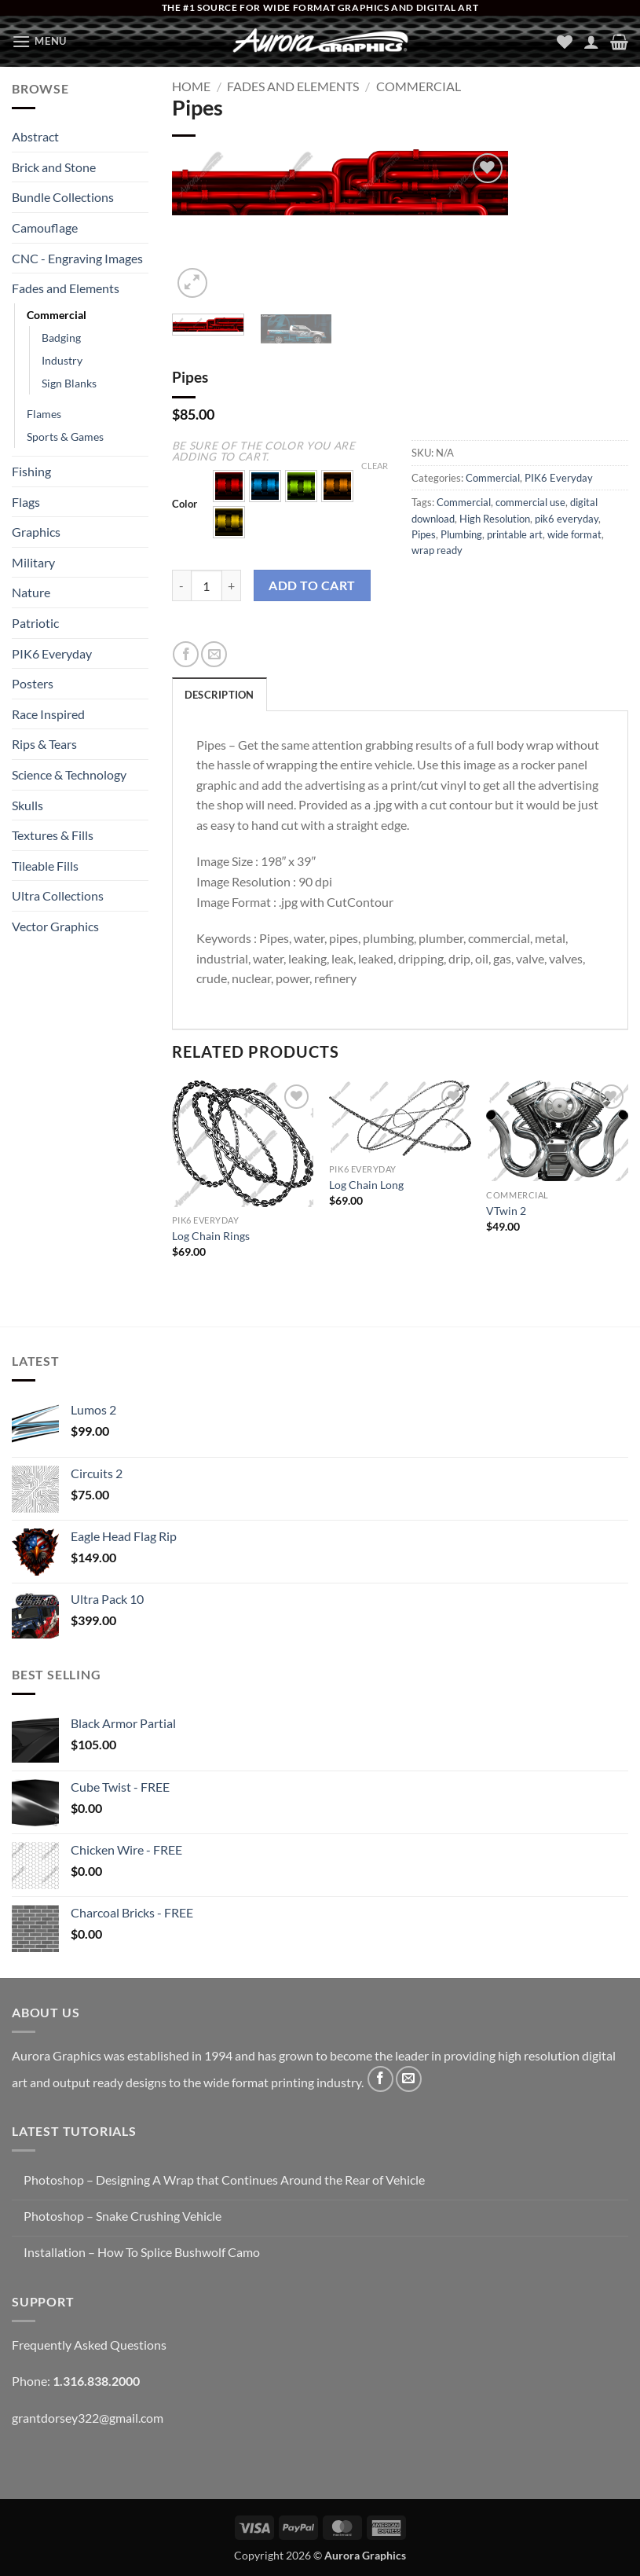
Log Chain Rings (211, 1235)
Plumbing (461, 534)
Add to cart (312, 585)
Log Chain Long (366, 1184)
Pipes (423, 534)
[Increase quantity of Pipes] (231, 585)
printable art (515, 534)
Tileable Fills (45, 865)
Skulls (27, 805)
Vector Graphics (55, 926)
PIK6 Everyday (52, 653)
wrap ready (437, 550)
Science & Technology (69, 774)
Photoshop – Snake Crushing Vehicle (122, 2215)
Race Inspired (48, 713)
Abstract (35, 136)
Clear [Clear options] (374, 466)
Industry (62, 360)
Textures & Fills (52, 834)
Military (33, 562)
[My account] (591, 41)
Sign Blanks (69, 383)
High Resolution (494, 518)
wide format (574, 534)
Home (191, 86)
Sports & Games (65, 436)
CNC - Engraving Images (77, 258)
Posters (32, 683)
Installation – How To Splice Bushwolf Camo (142, 2251)
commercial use (530, 502)
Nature (31, 592)
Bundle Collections (63, 196)
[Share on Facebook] (186, 654)
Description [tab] (219, 694)
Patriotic (35, 622)
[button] (39, 41)
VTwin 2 (506, 1210)
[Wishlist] (564, 41)
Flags (26, 501)
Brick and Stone (54, 167)
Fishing (31, 471)
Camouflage (45, 227)
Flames (44, 413)
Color (184, 504)
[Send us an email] (409, 2079)
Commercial (56, 314)
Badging (61, 337)
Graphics (36, 531)
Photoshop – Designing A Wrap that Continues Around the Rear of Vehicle (224, 2179)
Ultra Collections (58, 895)
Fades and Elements (65, 288)
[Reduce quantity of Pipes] (181, 585)
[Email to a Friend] (214, 654)
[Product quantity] (206, 585)
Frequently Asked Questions (89, 2344)
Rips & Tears (44, 743)
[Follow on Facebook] (380, 2079)
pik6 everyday (566, 518)
